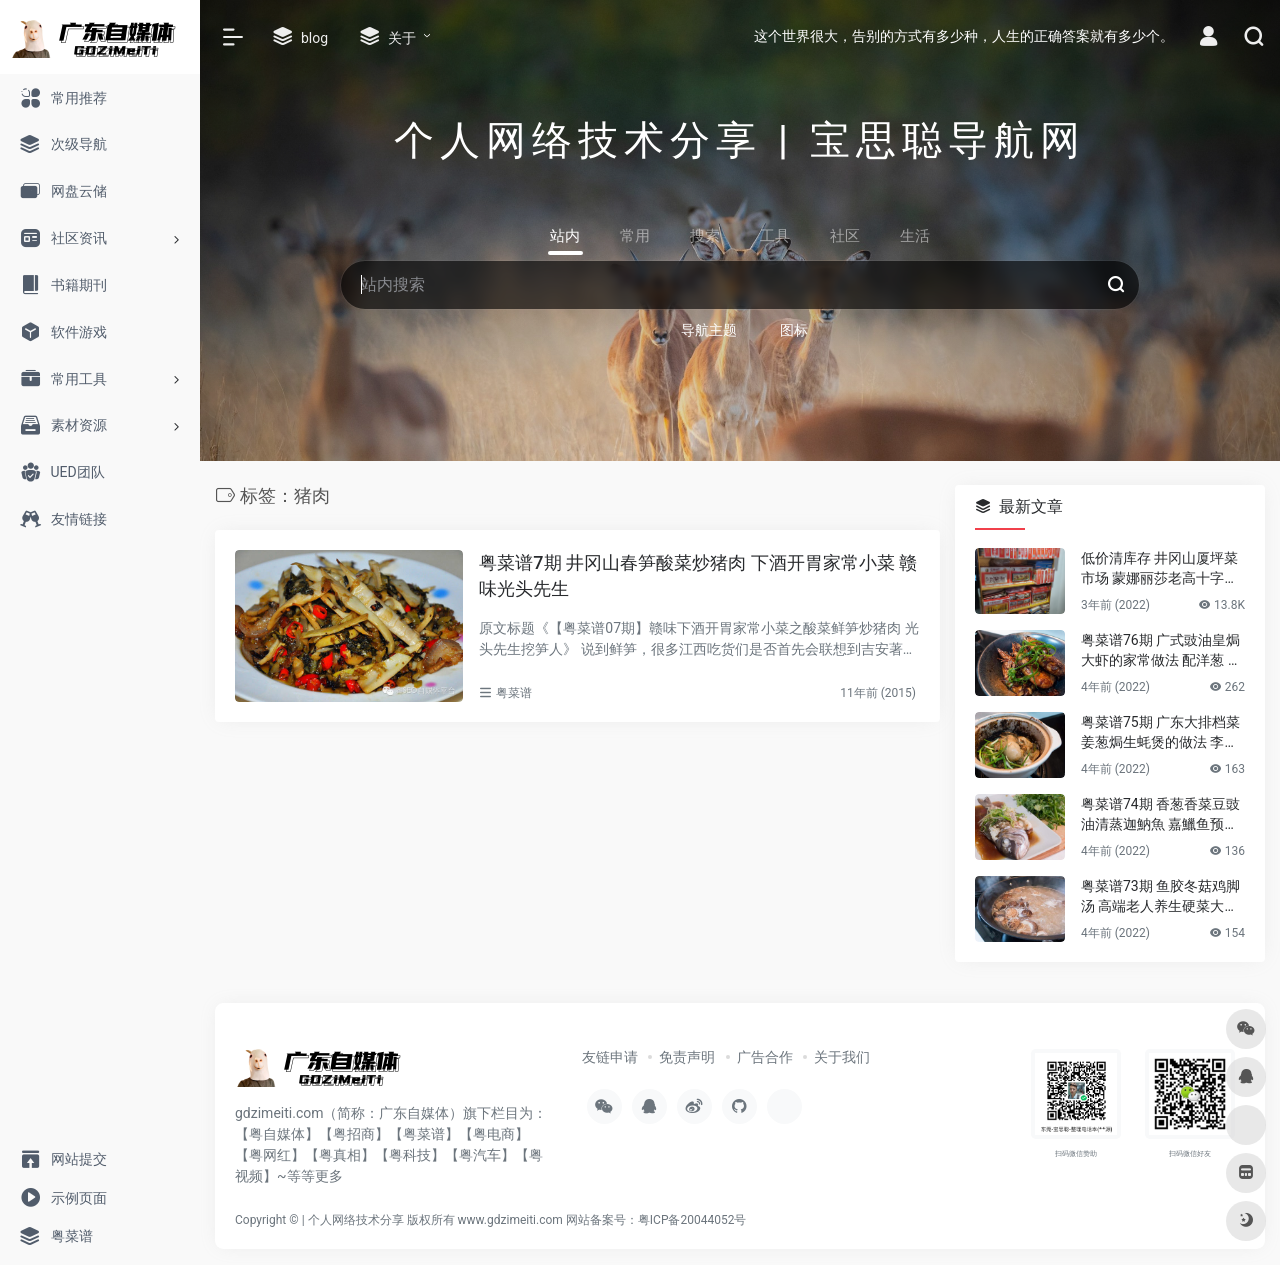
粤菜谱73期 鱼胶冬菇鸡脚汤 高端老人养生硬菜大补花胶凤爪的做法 (1160, 897)
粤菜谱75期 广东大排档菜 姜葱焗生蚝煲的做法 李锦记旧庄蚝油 (1160, 733)
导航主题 (709, 330)
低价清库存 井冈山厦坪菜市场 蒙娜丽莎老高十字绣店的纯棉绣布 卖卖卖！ (1159, 569)
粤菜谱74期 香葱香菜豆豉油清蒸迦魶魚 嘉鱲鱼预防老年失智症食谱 (1160, 815)
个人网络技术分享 (356, 1220)
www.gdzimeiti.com (510, 1220)
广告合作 (765, 1057)
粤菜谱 (514, 693)
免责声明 (687, 1057)
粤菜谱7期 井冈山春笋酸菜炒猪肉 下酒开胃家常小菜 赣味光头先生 (698, 575)
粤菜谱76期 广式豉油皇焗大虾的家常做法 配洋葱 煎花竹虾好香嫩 (1161, 651)
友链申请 (610, 1057)
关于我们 (842, 1057)
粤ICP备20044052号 (692, 1220)
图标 (794, 330)
